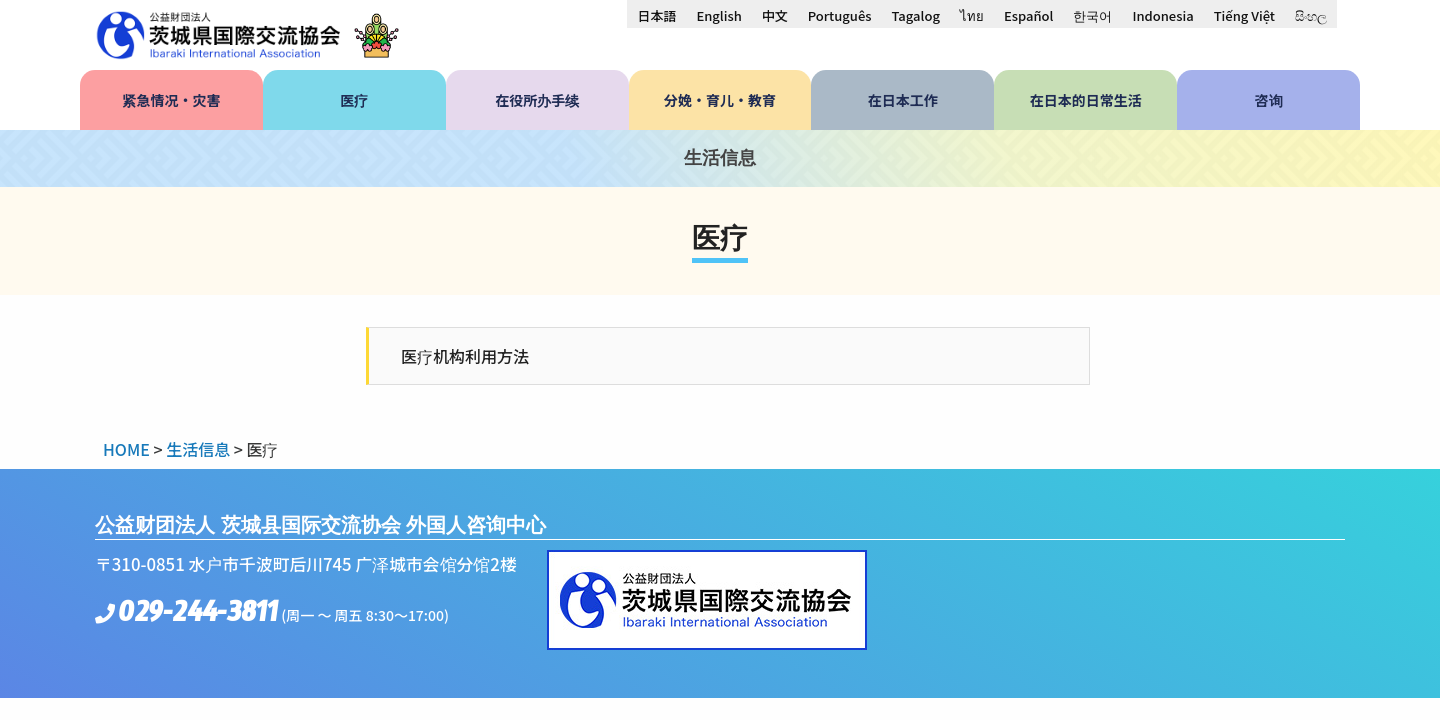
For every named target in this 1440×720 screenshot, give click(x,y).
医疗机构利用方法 (465, 356)
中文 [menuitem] (775, 15)
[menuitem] (656, 15)
